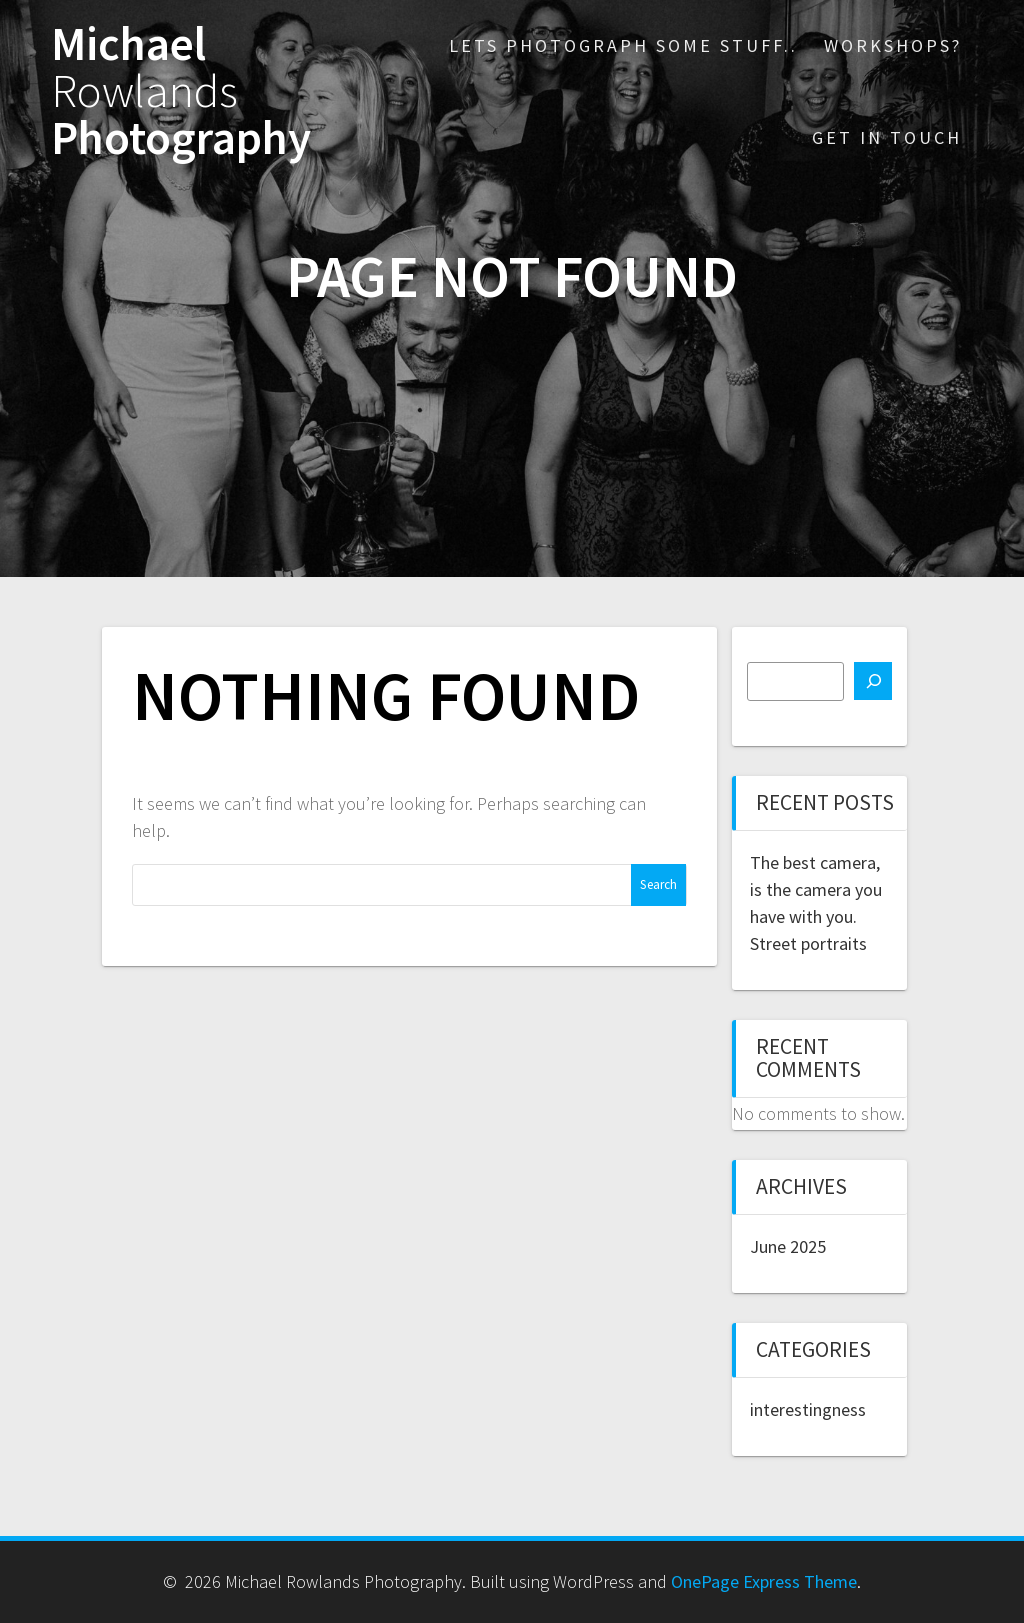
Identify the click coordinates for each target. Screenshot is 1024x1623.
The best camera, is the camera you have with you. (816, 889)
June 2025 (788, 1246)
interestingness (808, 1409)
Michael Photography (181, 91)
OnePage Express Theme (764, 1581)
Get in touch (887, 137)
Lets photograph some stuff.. (623, 45)
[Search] (873, 681)
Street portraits (808, 943)
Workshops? (893, 45)
